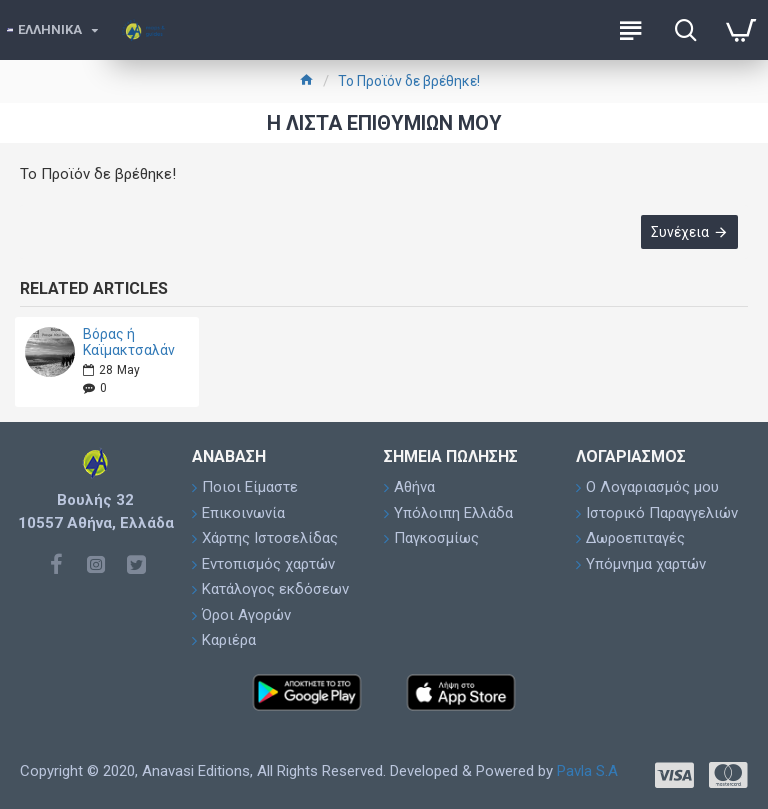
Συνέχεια (680, 232)
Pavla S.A (587, 771)
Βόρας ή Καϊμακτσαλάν (129, 342)
